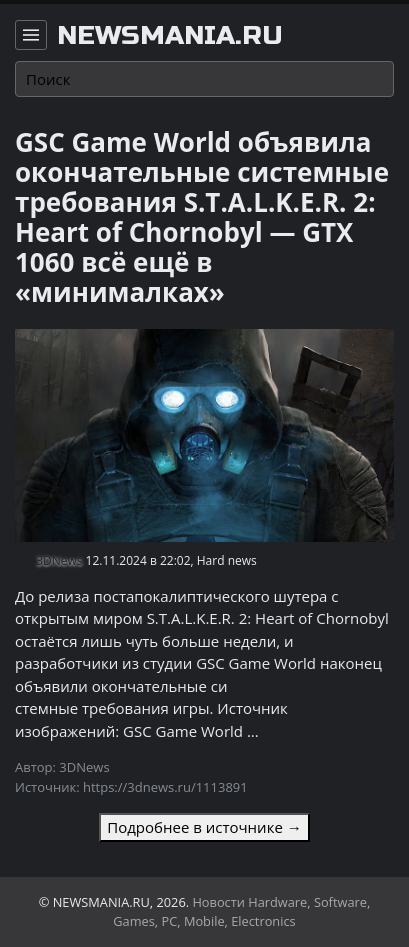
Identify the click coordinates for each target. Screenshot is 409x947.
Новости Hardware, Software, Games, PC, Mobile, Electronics (241, 911)
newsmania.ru (170, 36)
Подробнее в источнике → (204, 827)
